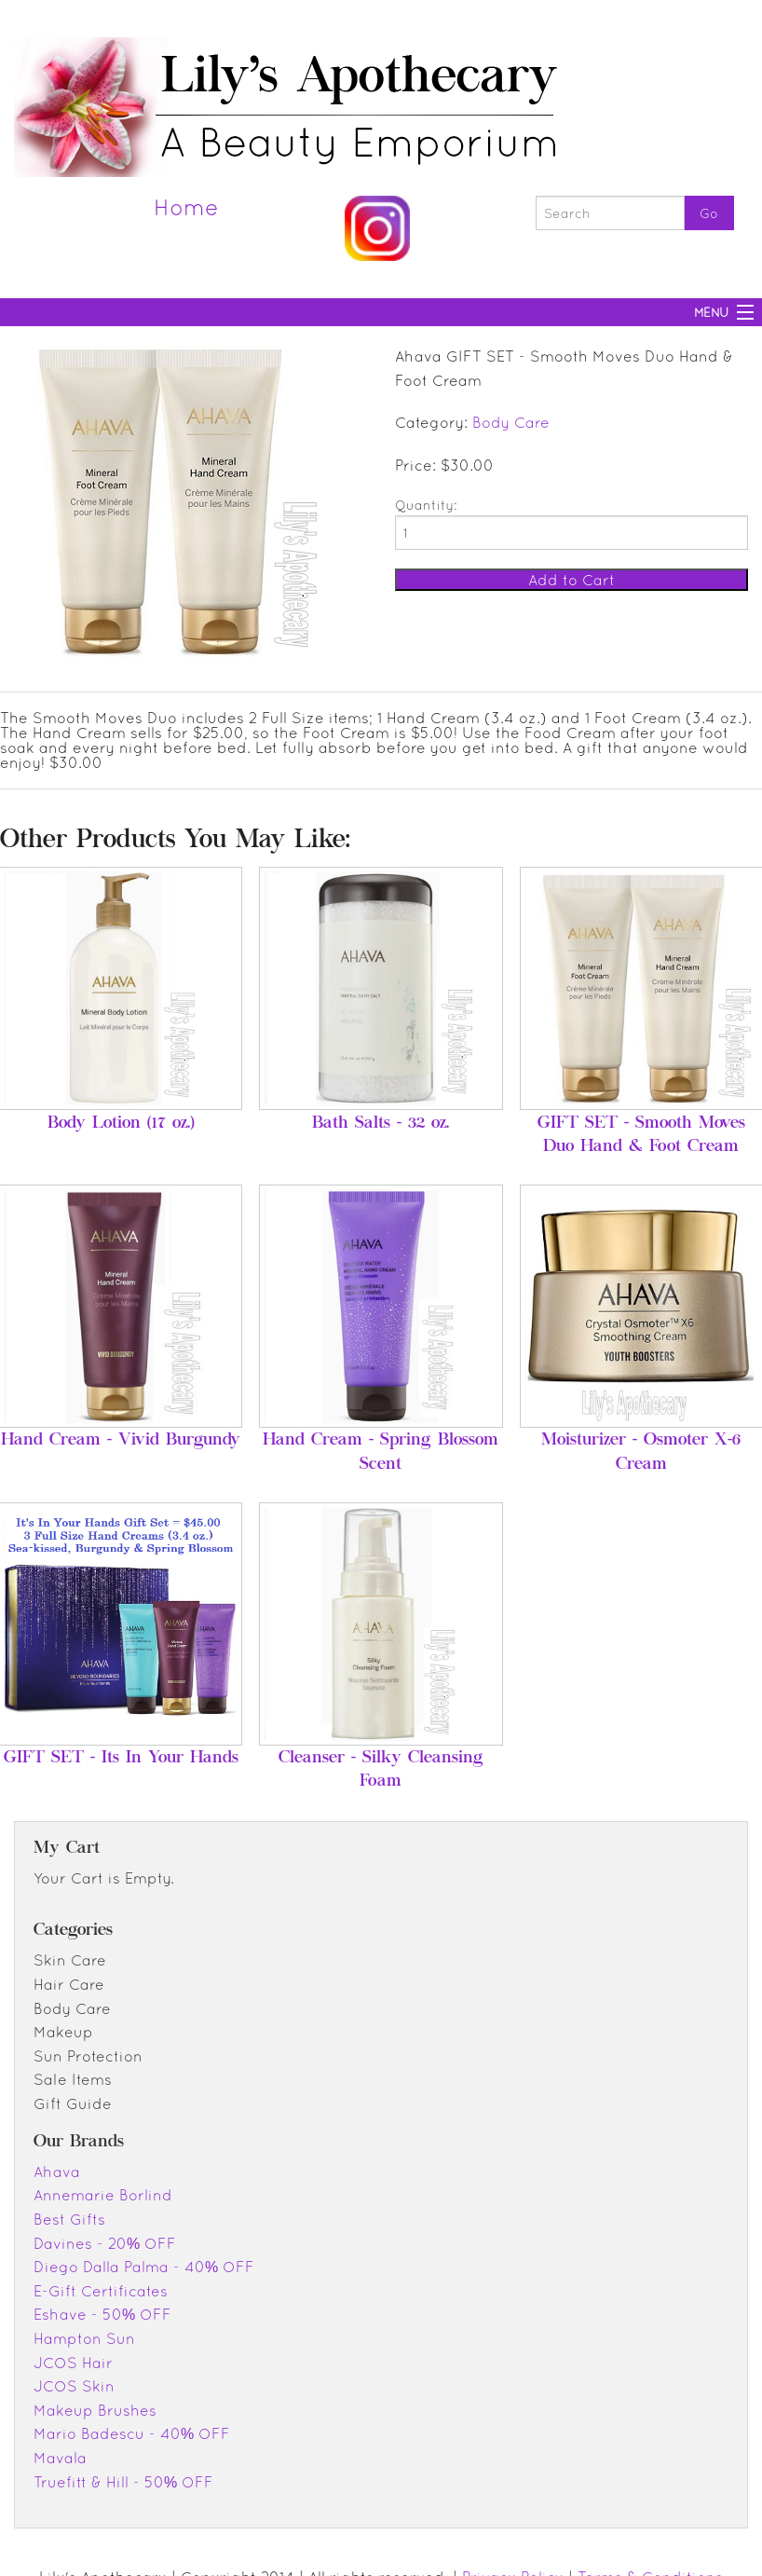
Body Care (511, 422)
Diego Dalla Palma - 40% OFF (144, 2266)
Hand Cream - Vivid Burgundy (120, 1440)
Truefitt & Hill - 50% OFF (123, 2481)
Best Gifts (69, 2219)
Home (186, 207)
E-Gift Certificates (101, 2290)
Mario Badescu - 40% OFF (132, 2433)
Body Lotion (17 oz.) (121, 1124)
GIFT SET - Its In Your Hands (121, 1758)
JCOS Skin (74, 2385)
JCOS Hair (73, 2362)
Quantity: (425, 505)
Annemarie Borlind (103, 2194)
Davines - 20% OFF (105, 2243)
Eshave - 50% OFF (102, 2314)
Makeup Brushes (95, 2410)
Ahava (57, 2171)
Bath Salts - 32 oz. (380, 1124)
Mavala (60, 2457)
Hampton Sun (84, 2338)
